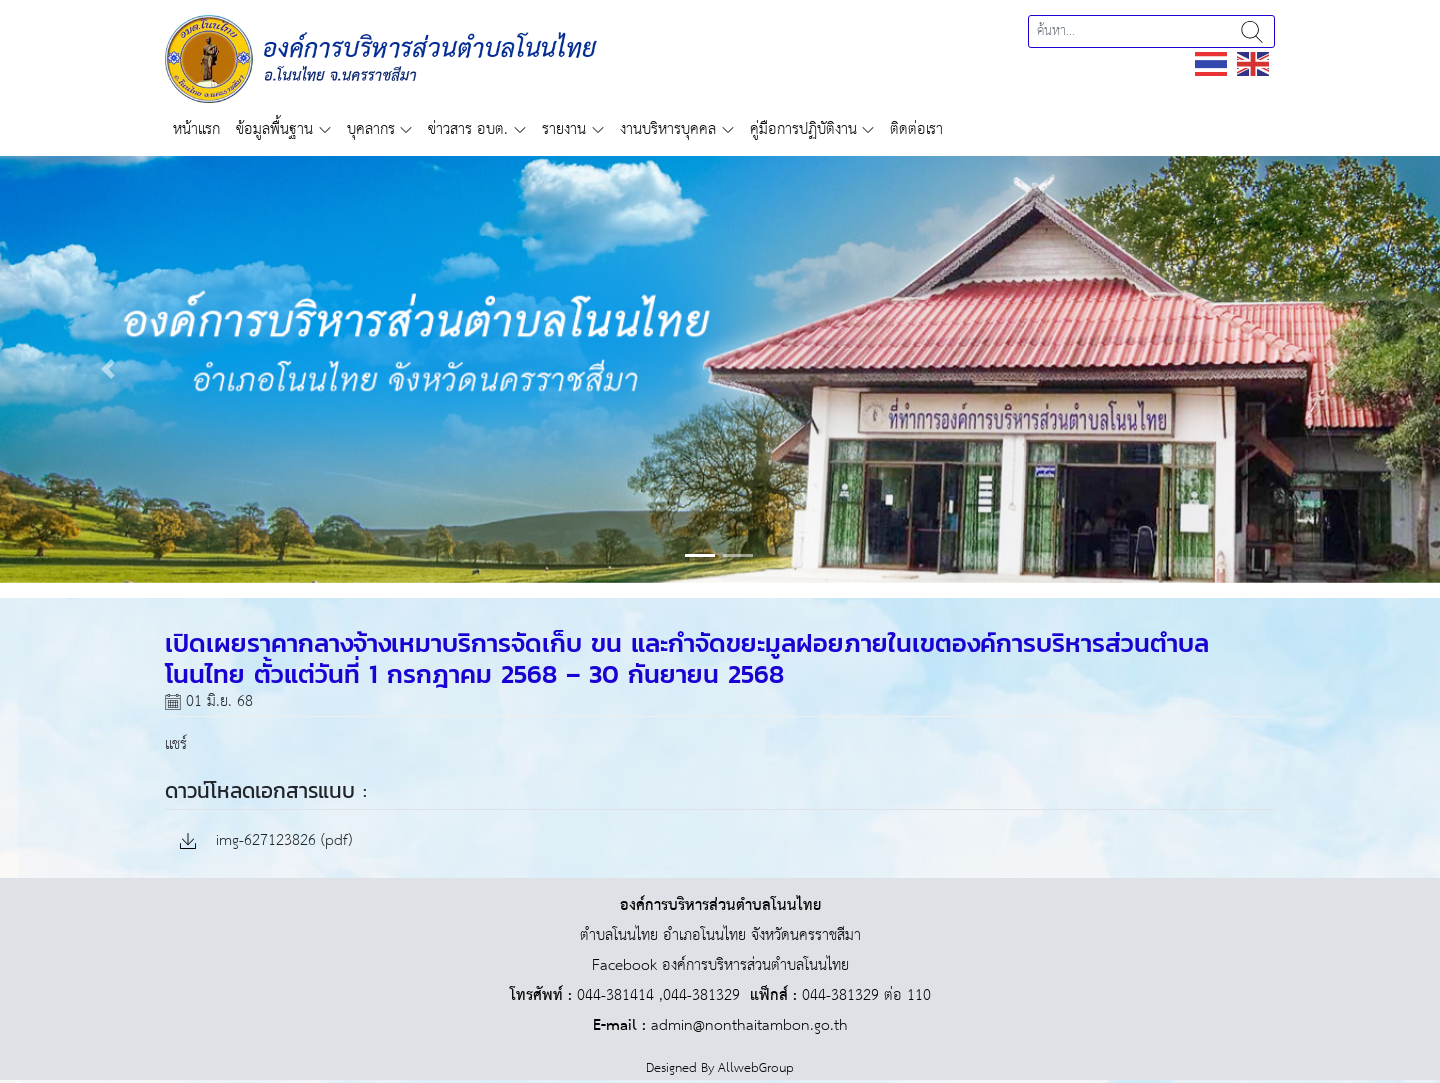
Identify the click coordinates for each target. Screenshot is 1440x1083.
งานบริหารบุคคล (668, 129)
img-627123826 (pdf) (266, 841)
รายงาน (564, 129)
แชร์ (176, 744)
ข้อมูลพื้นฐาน (274, 129)
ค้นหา (1252, 31)
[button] (108, 369)
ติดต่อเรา (916, 129)
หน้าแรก (196, 129)
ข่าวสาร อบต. (468, 129)
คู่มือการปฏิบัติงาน (803, 129)
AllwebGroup (756, 1068)
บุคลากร (371, 129)
